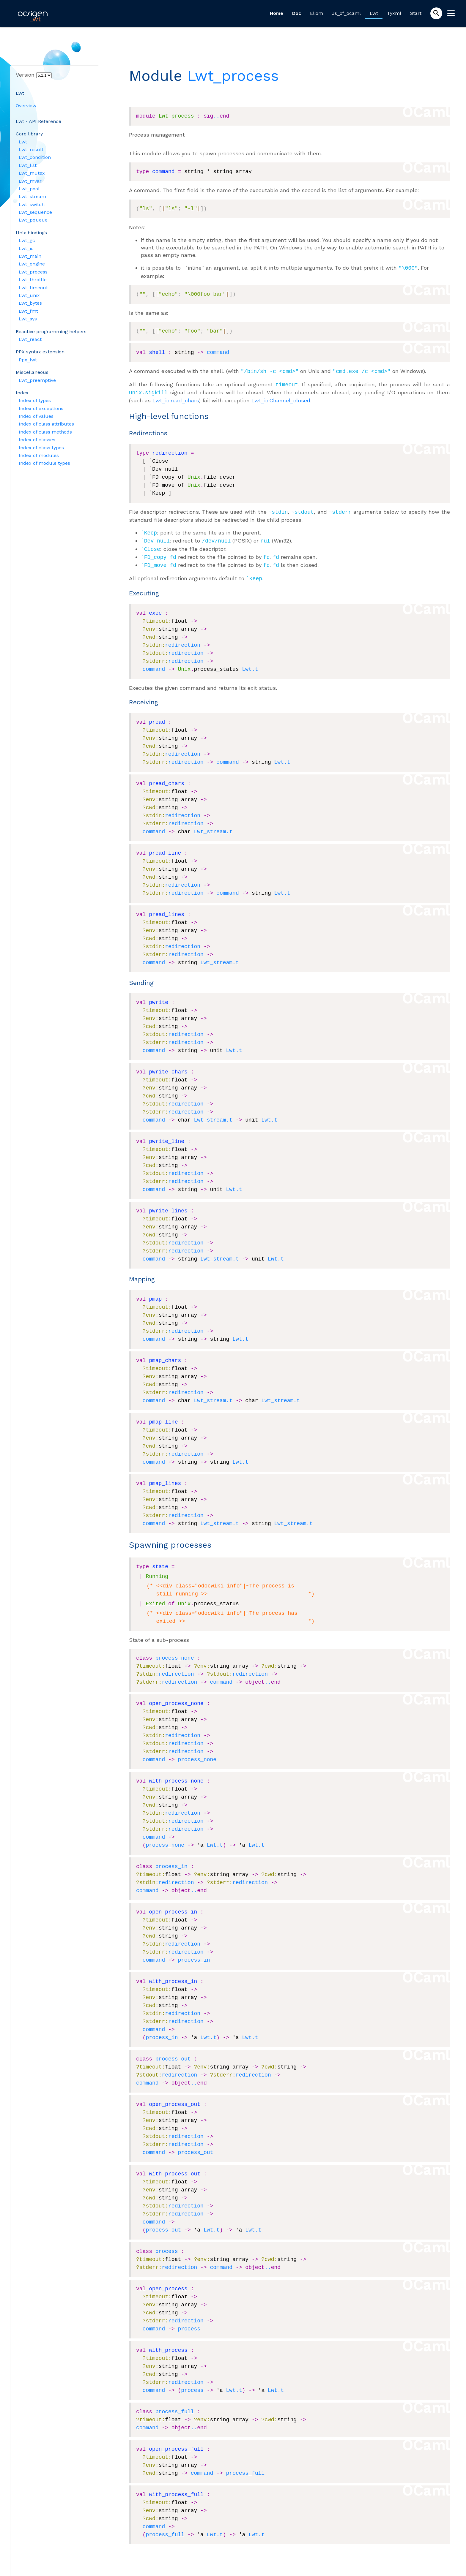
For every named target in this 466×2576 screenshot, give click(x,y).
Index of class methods (45, 432)
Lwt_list (28, 165)
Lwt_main (30, 256)
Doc (296, 13)
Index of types (35, 400)
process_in (171, 1860)
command (218, 351)
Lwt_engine (32, 264)
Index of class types (41, 447)
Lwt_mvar (30, 181)
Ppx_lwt (28, 360)
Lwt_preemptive (37, 380)
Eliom (316, 13)
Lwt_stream (32, 196)
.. (216, 116)
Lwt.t (250, 662)
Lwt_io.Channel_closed (280, 398)
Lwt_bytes (30, 303)
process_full (174, 2405)
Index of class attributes (46, 424)
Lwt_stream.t (213, 825)
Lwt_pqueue (33, 220)
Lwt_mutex (32, 173)
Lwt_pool (29, 189)
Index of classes (37, 439)
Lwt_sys (28, 319)
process (166, 2244)
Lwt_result (31, 149)
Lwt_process (33, 272)
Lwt (374, 13)
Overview (26, 105)
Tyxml (394, 13)
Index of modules (39, 455)
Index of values (36, 416)
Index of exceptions (41, 408)
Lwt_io (26, 248)
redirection (182, 638)
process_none (174, 1651)
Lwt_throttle (33, 279)
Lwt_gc (27, 240)
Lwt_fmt (28, 311)
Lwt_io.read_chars (175, 398)
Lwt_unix (29, 295)
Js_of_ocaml (346, 13)
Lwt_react (30, 339)
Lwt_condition (35, 157)
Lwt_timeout (33, 287)
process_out (173, 2052)
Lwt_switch (32, 204)
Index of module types (44, 463)
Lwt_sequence (35, 212)
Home (276, 13)
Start (415, 13)
